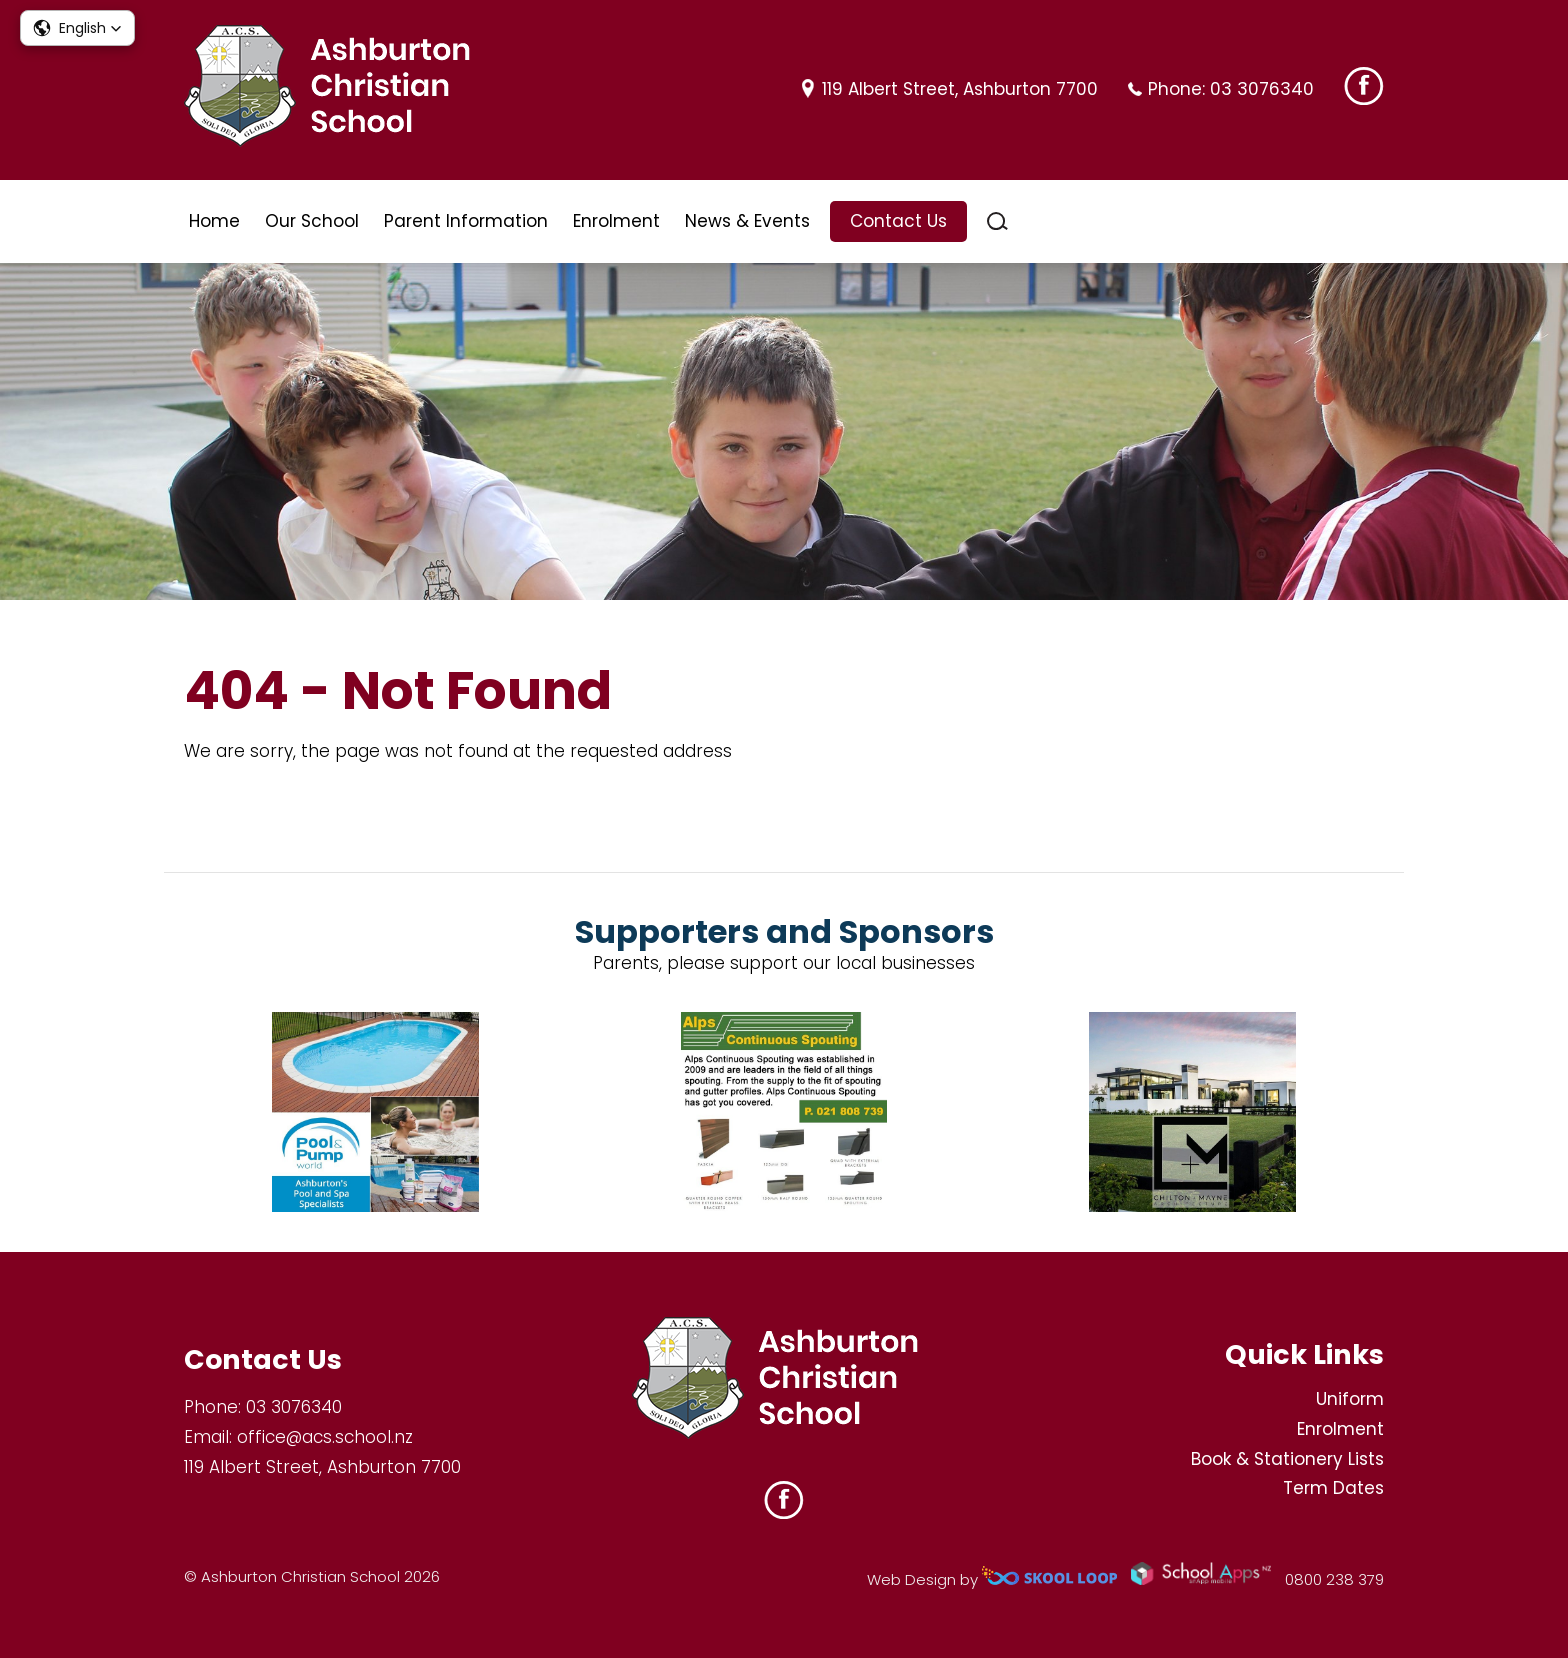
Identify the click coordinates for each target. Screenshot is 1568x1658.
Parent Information (466, 221)
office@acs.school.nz (325, 1437)
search (997, 221)
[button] (77, 28)
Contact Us (898, 221)
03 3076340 (1262, 89)
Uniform (1350, 1399)
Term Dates (1333, 1488)
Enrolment (616, 221)
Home (214, 221)
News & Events (747, 221)
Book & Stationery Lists (1287, 1459)
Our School (312, 221)
